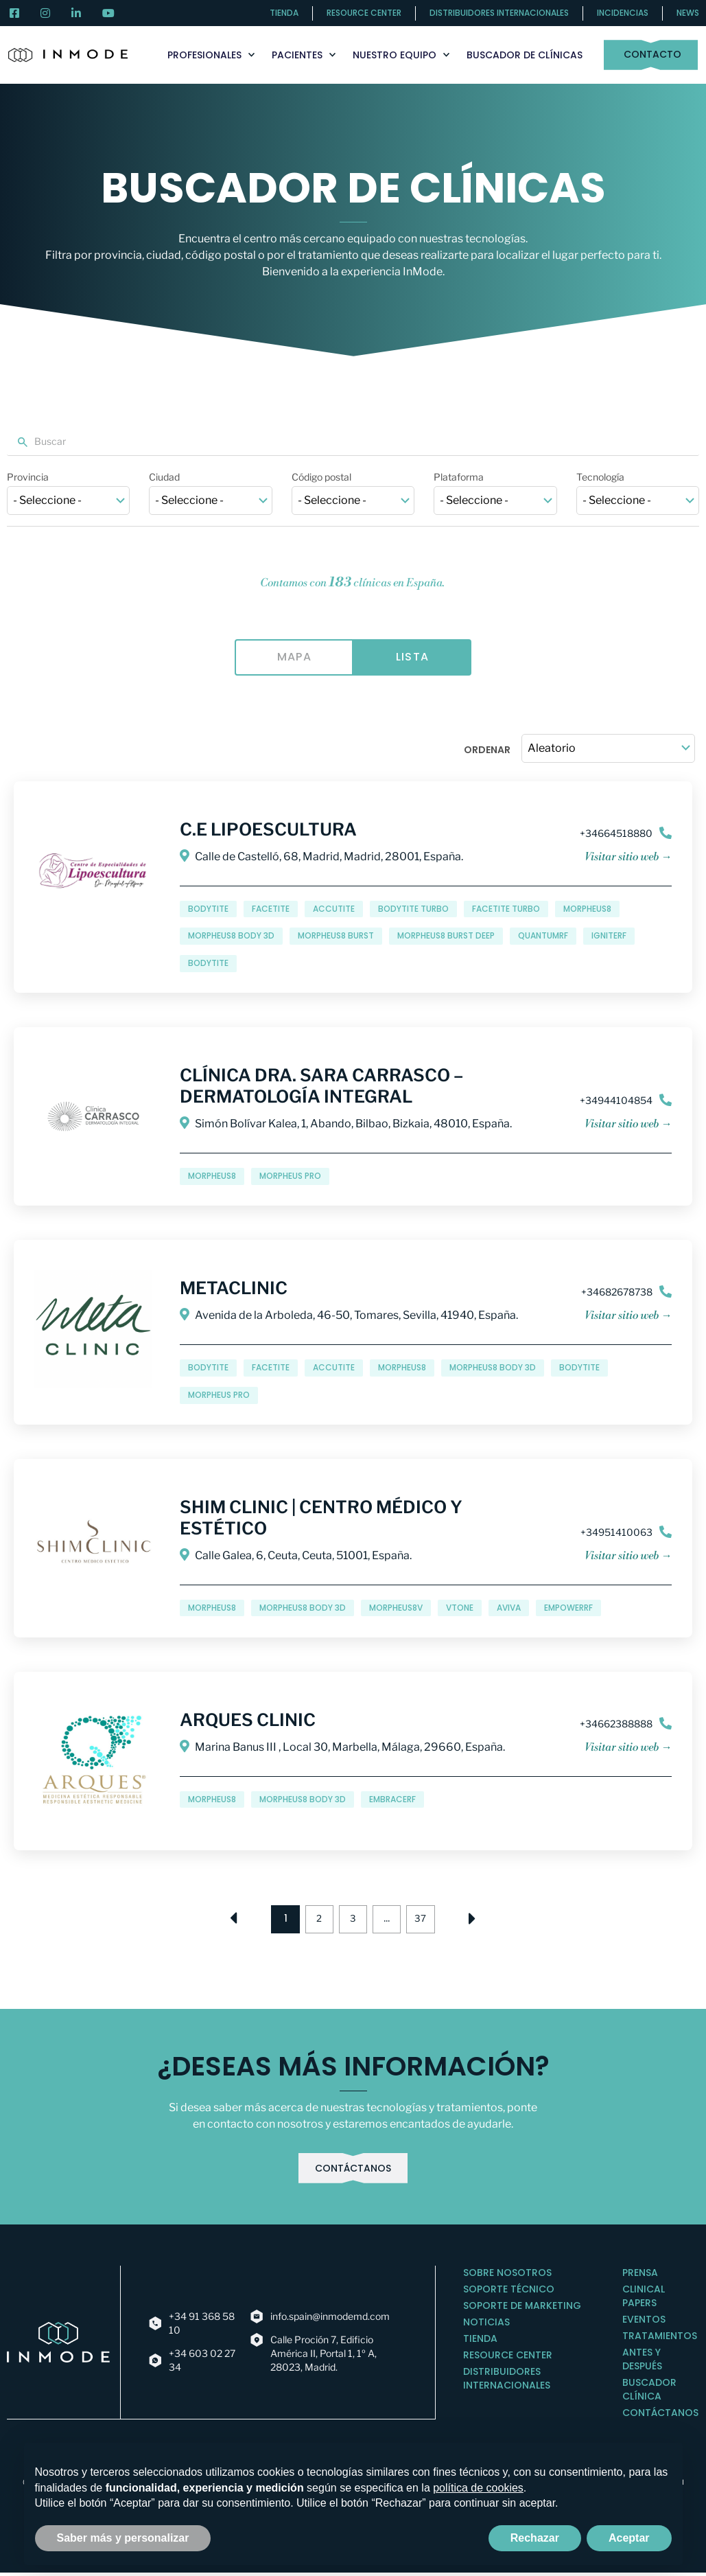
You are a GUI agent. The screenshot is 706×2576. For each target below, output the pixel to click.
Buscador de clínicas (525, 55)
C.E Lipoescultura (268, 830)
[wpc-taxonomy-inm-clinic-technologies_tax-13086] (637, 500)
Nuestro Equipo (401, 55)
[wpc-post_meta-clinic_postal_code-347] (353, 500)
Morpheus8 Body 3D (231, 937)
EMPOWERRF (568, 1608)
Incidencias (622, 13)
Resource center (364, 13)
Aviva (509, 1608)
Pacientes (304, 55)
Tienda (284, 13)
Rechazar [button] (534, 2538)
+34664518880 (616, 834)
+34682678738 (616, 1292)
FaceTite (271, 909)
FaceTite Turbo (506, 909)
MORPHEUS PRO (290, 1176)
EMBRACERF (392, 1800)
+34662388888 (616, 1724)
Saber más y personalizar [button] (123, 2538)
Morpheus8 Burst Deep (446, 937)
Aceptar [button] (629, 2538)
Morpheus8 (587, 909)
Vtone (459, 1608)
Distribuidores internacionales (499, 13)
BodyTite (208, 909)
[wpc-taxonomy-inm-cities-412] (210, 500)
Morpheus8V (396, 1608)
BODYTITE (208, 964)
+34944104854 (616, 1101)
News (687, 13)
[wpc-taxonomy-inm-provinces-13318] (68, 500)
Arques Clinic (248, 1720)
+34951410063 (616, 1533)
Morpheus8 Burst (336, 937)
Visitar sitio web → (628, 857)
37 (429, 1916)
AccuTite (334, 909)
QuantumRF (543, 937)
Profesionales (211, 55)
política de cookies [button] (478, 2488)
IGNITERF (608, 937)
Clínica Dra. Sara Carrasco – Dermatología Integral (321, 1086)
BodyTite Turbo (413, 909)
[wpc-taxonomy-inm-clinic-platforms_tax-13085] (495, 500)
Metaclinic (233, 1288)
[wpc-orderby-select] (608, 749)
